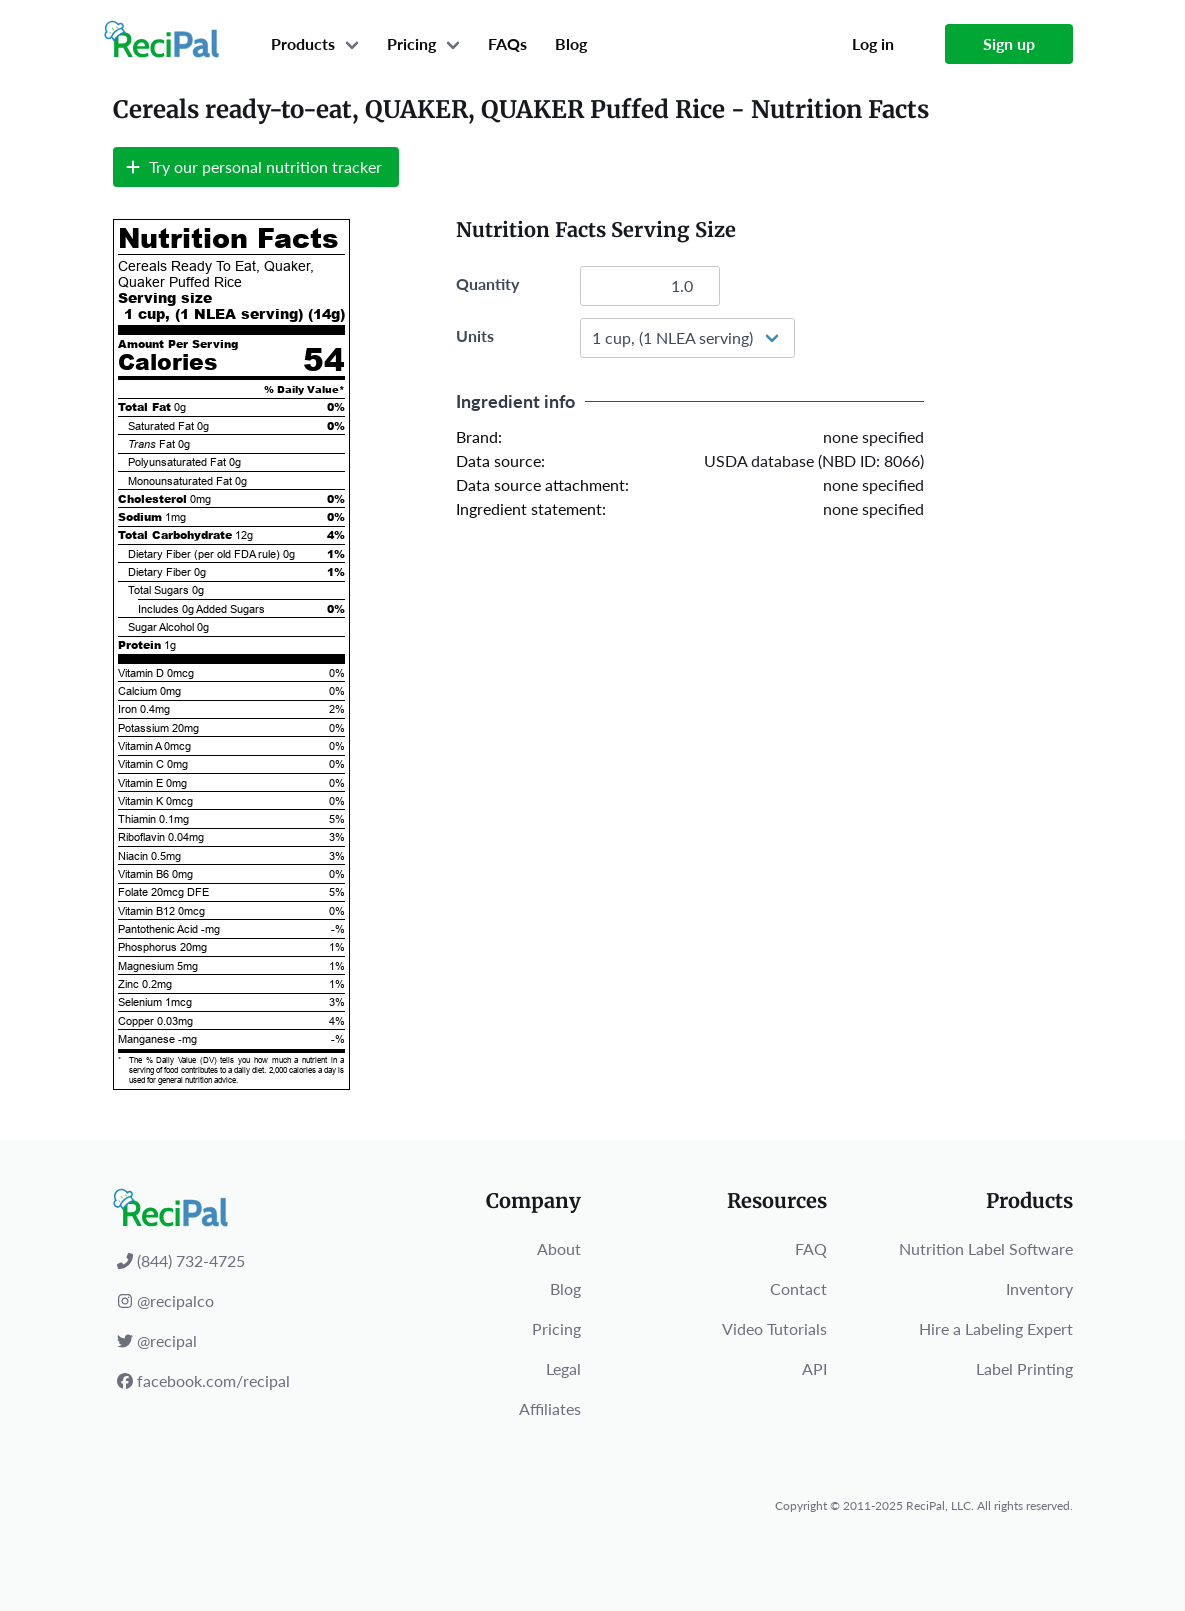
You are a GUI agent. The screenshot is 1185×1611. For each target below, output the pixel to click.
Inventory (1039, 1288)
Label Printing (1024, 1368)
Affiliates (550, 1408)
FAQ (811, 1248)
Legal (563, 1368)
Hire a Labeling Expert (996, 1328)
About (559, 1248)
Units (475, 335)
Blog (571, 43)
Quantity (487, 283)
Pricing (411, 43)
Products (303, 43)
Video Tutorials (774, 1328)
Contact (798, 1288)
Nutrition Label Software (986, 1248)
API (814, 1368)
